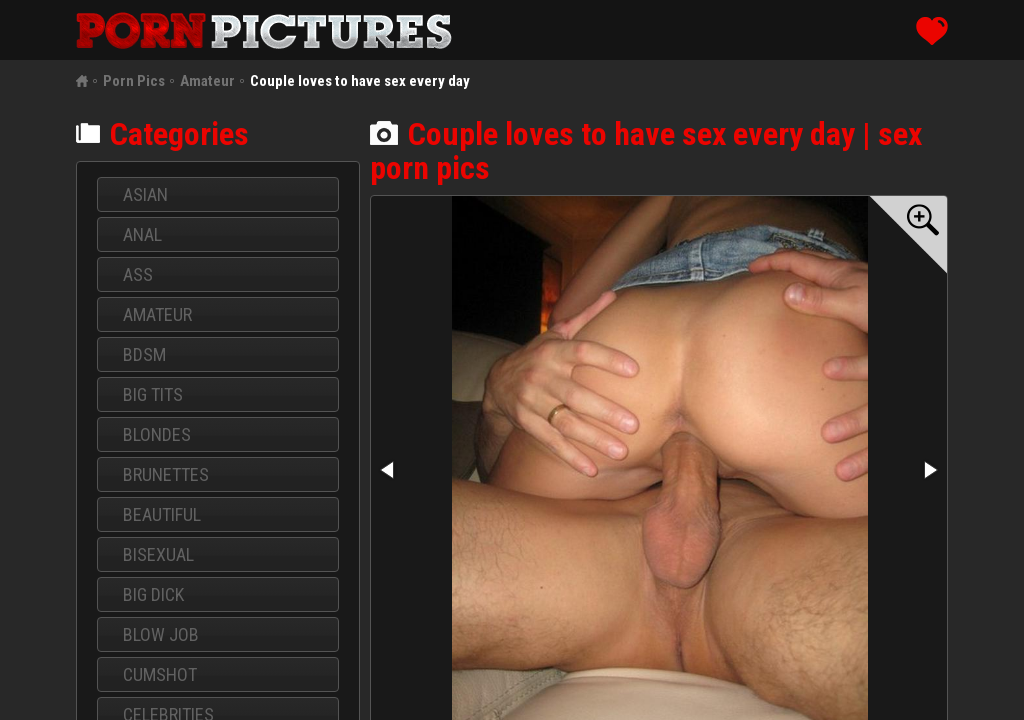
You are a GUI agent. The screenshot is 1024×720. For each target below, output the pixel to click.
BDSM (144, 354)
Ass (138, 274)
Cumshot (160, 674)
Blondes (157, 434)
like (932, 31)
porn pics (264, 30)
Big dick (153, 594)
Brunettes (166, 474)
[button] (908, 235)
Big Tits (153, 394)
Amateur (207, 81)
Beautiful (162, 514)
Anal (142, 234)
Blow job (161, 634)
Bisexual (158, 554)
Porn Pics (134, 81)
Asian (145, 194)
